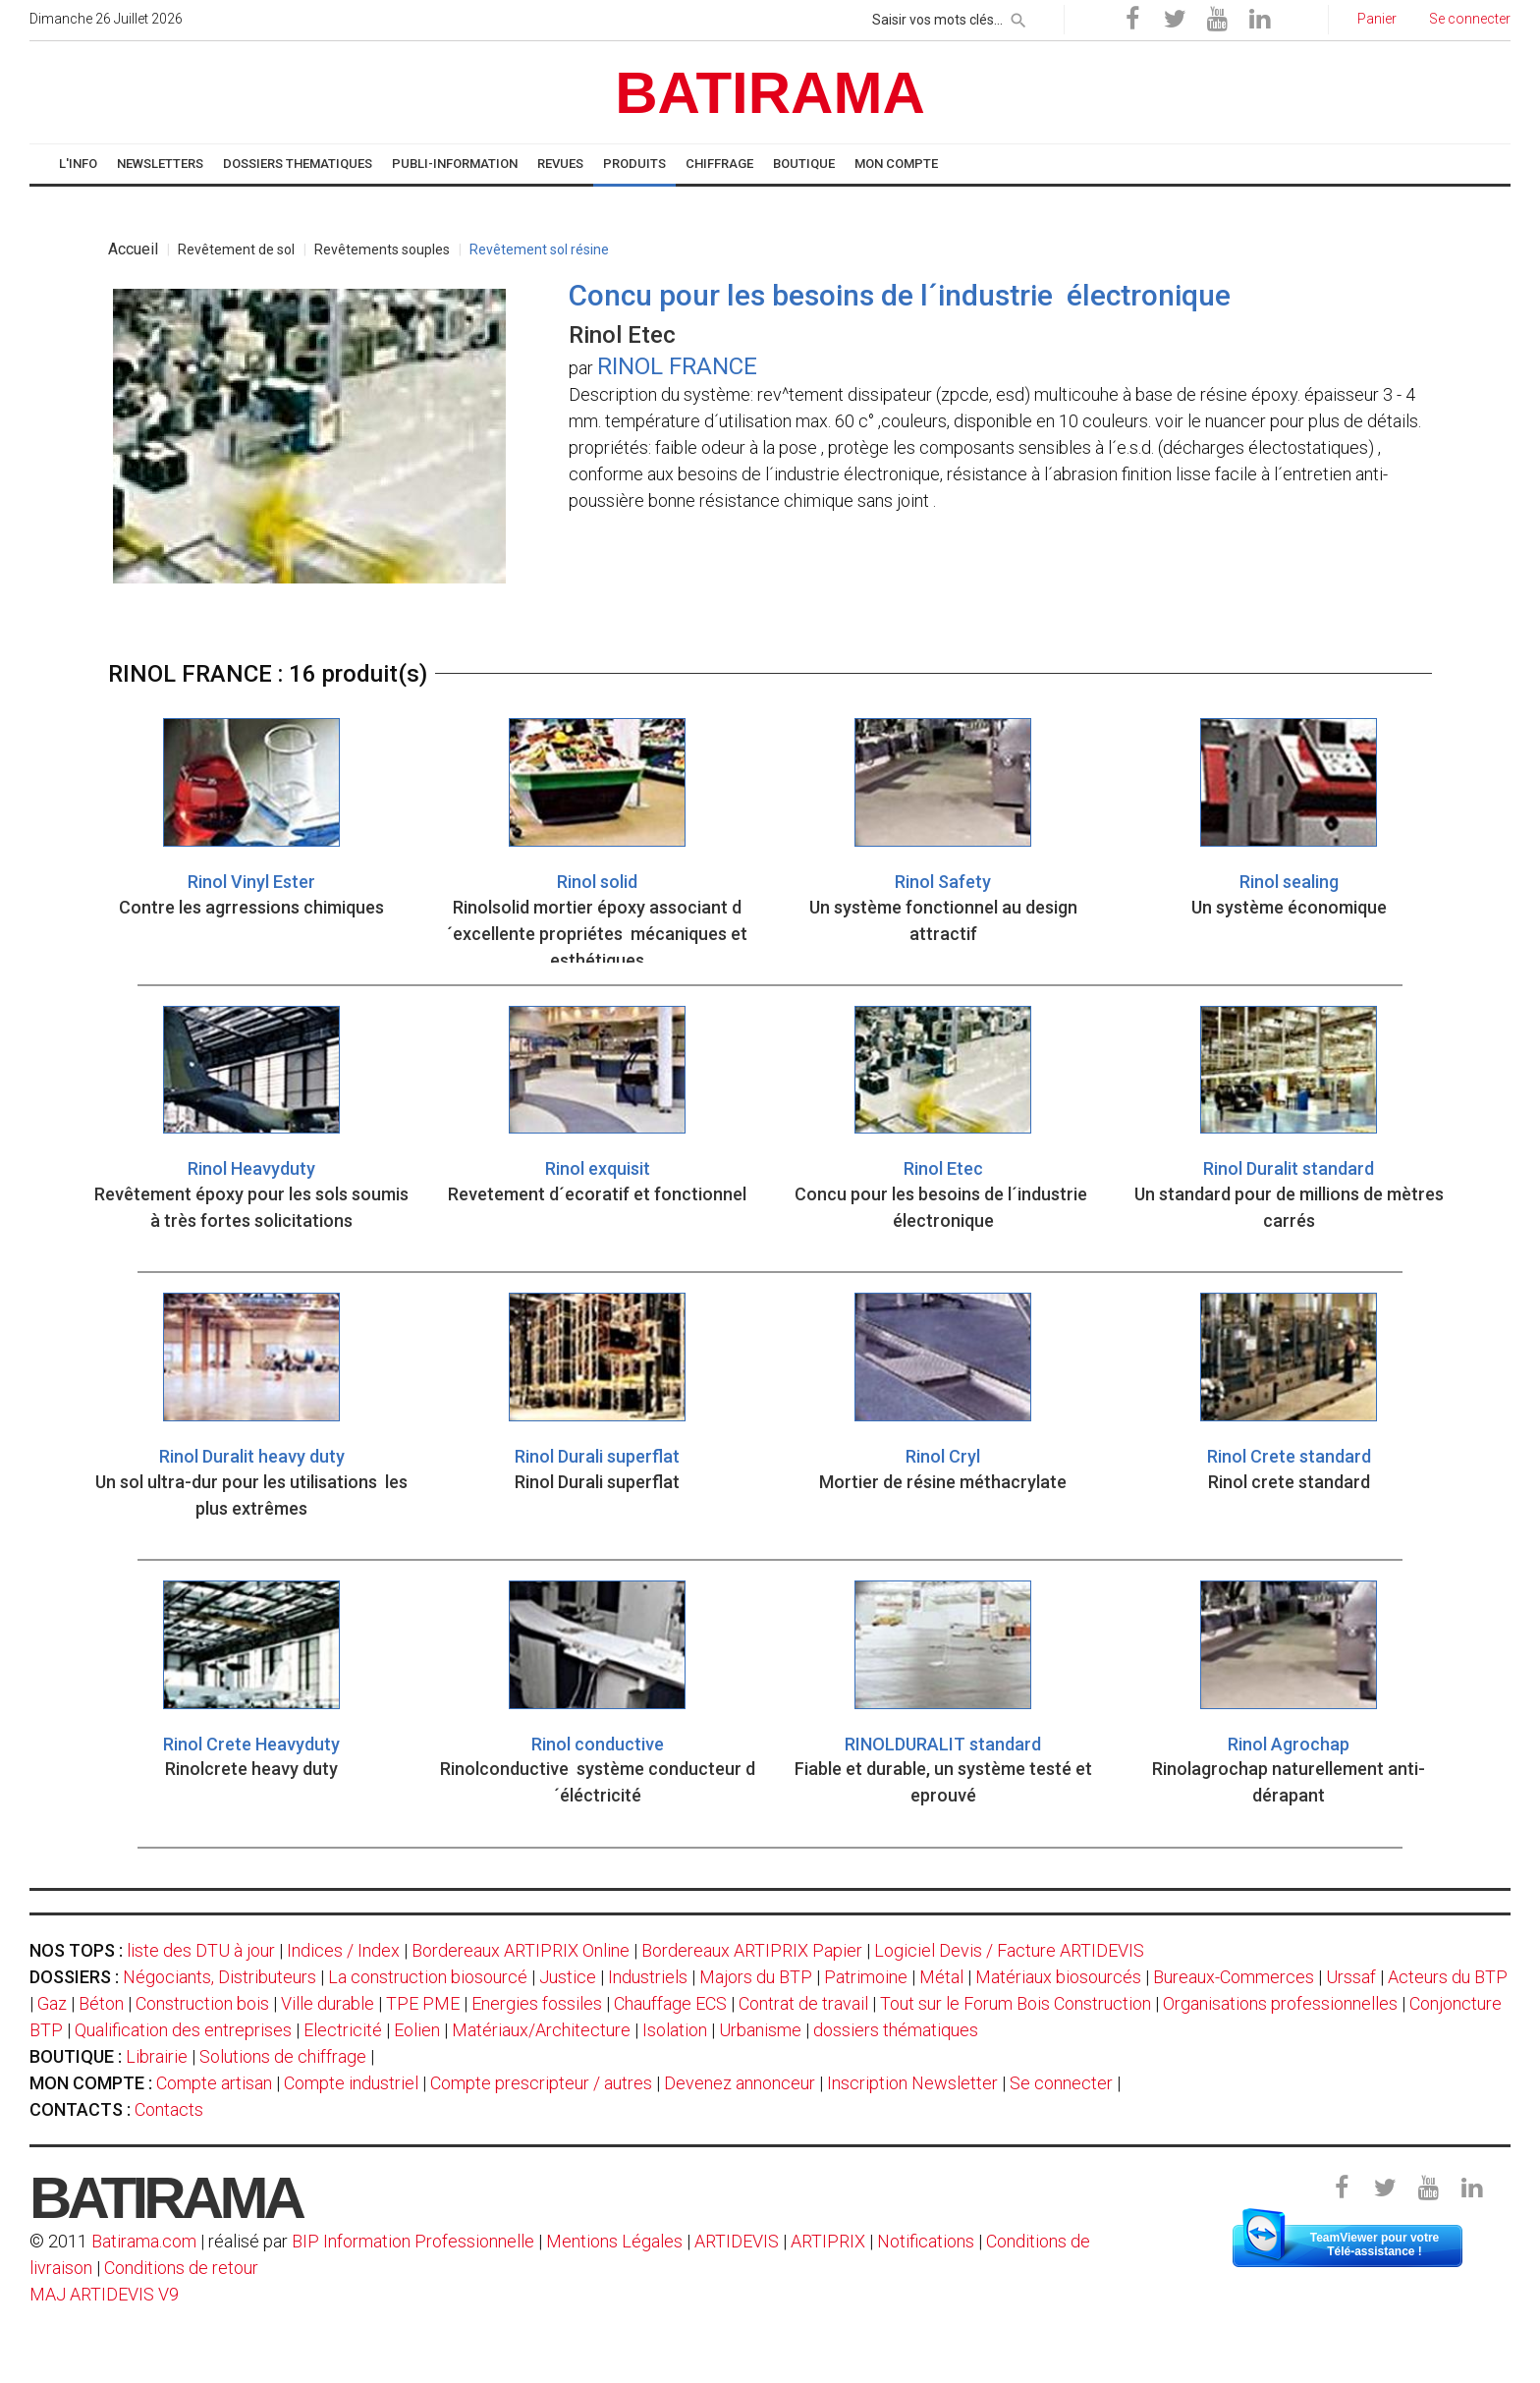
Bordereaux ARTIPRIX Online (521, 1950)
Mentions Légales (614, 2241)
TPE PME (423, 2003)
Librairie (157, 2056)
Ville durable (327, 2003)
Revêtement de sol (236, 249)
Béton (101, 2003)
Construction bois (202, 2003)
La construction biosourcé (427, 1977)
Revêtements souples (382, 249)
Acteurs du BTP (1448, 1977)
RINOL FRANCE (677, 366)
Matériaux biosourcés (1058, 1977)
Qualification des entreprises (183, 2030)
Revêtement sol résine (539, 249)
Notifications (927, 2241)
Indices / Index (343, 1950)
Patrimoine (866, 1977)
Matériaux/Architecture (541, 2030)
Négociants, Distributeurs (219, 1977)
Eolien (417, 2030)
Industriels (648, 1977)
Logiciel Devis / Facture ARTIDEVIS (1009, 1950)
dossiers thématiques (895, 2030)
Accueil (133, 249)
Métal (941, 1977)
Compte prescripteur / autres (541, 2083)
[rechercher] (1018, 16)
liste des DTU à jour (201, 1950)
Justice (567, 1977)
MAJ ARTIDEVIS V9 (104, 2294)
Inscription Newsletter (912, 2083)
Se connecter (1061, 2083)
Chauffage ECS (670, 2003)
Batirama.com (143, 2241)
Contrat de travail (803, 2003)
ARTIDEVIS (736, 2241)
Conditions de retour (181, 2267)
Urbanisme (760, 2030)
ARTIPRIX (828, 2241)
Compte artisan (214, 2083)
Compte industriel (351, 2083)
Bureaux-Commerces (1233, 1977)
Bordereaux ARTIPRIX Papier (751, 1950)
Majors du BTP (755, 1977)
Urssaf (1351, 1977)
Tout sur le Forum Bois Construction (1015, 2003)
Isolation (674, 2030)
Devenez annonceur (739, 2083)
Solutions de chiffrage (282, 2056)
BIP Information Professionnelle (413, 2241)
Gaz (52, 2003)
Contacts (169, 2109)
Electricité (342, 2030)
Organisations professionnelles (1280, 2003)
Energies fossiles (536, 2003)
